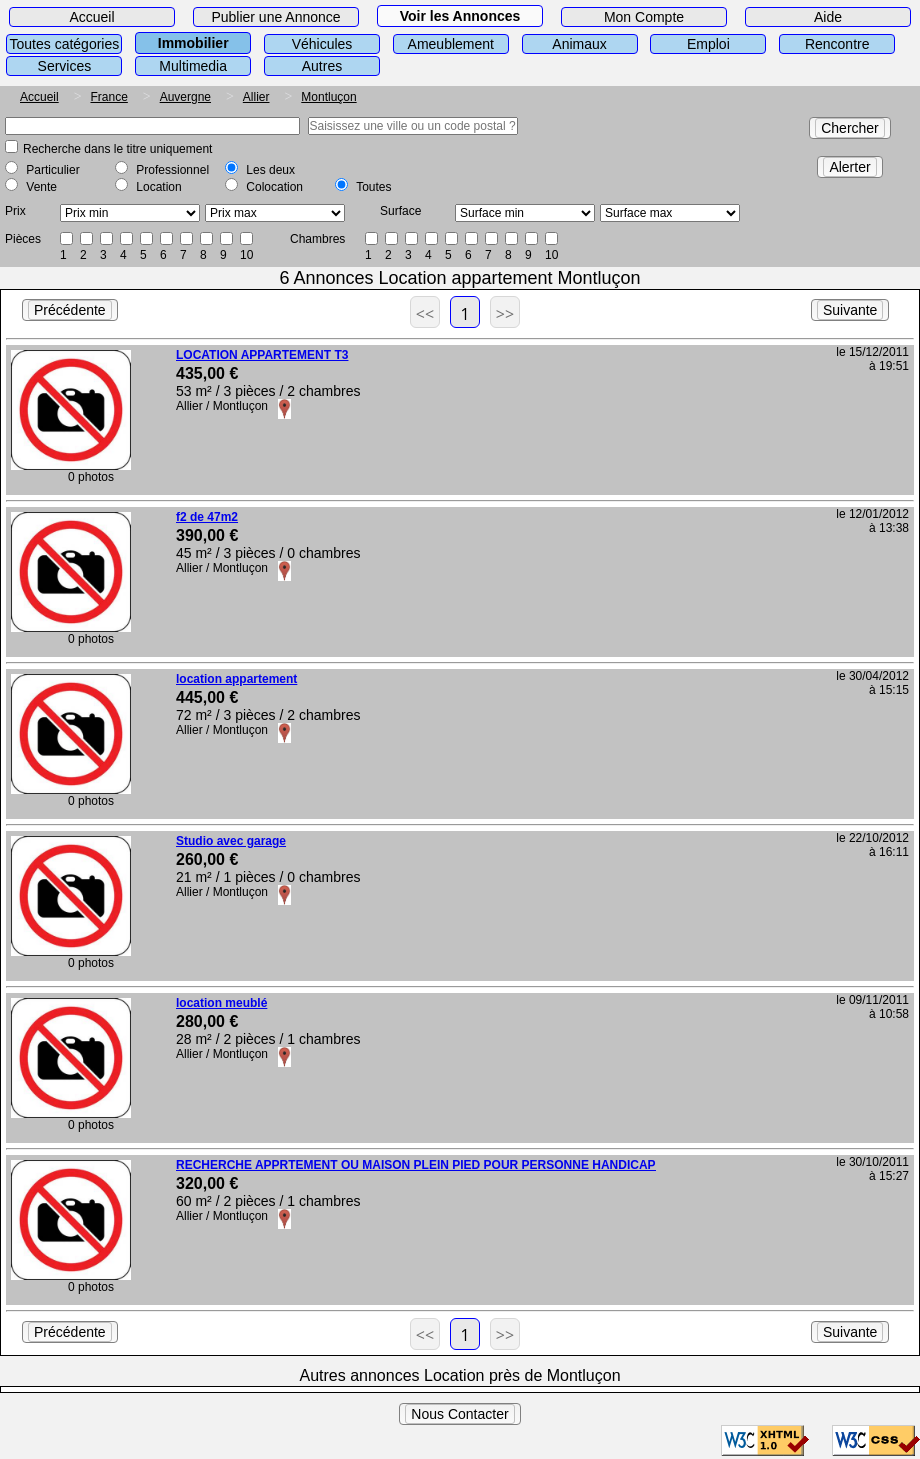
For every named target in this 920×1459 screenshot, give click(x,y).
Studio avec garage (231, 841)
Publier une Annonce (275, 17)
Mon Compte (644, 17)
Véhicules (322, 44)
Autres (322, 66)
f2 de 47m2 (207, 517)
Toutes (373, 187)
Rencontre (837, 44)
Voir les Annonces (460, 16)
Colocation (274, 187)
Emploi (708, 44)
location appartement (236, 679)
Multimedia (193, 66)
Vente (41, 187)
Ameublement (451, 44)
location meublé (221, 1003)
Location (158, 187)
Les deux (270, 170)
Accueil (91, 17)
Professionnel (172, 170)
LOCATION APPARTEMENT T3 (262, 355)
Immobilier (193, 43)
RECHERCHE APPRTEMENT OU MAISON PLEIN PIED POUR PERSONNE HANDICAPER (424, 1165)
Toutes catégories (65, 44)
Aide (828, 17)
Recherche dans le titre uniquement (117, 149)
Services (65, 66)
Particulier (52, 170)
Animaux (579, 44)
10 (246, 255)
